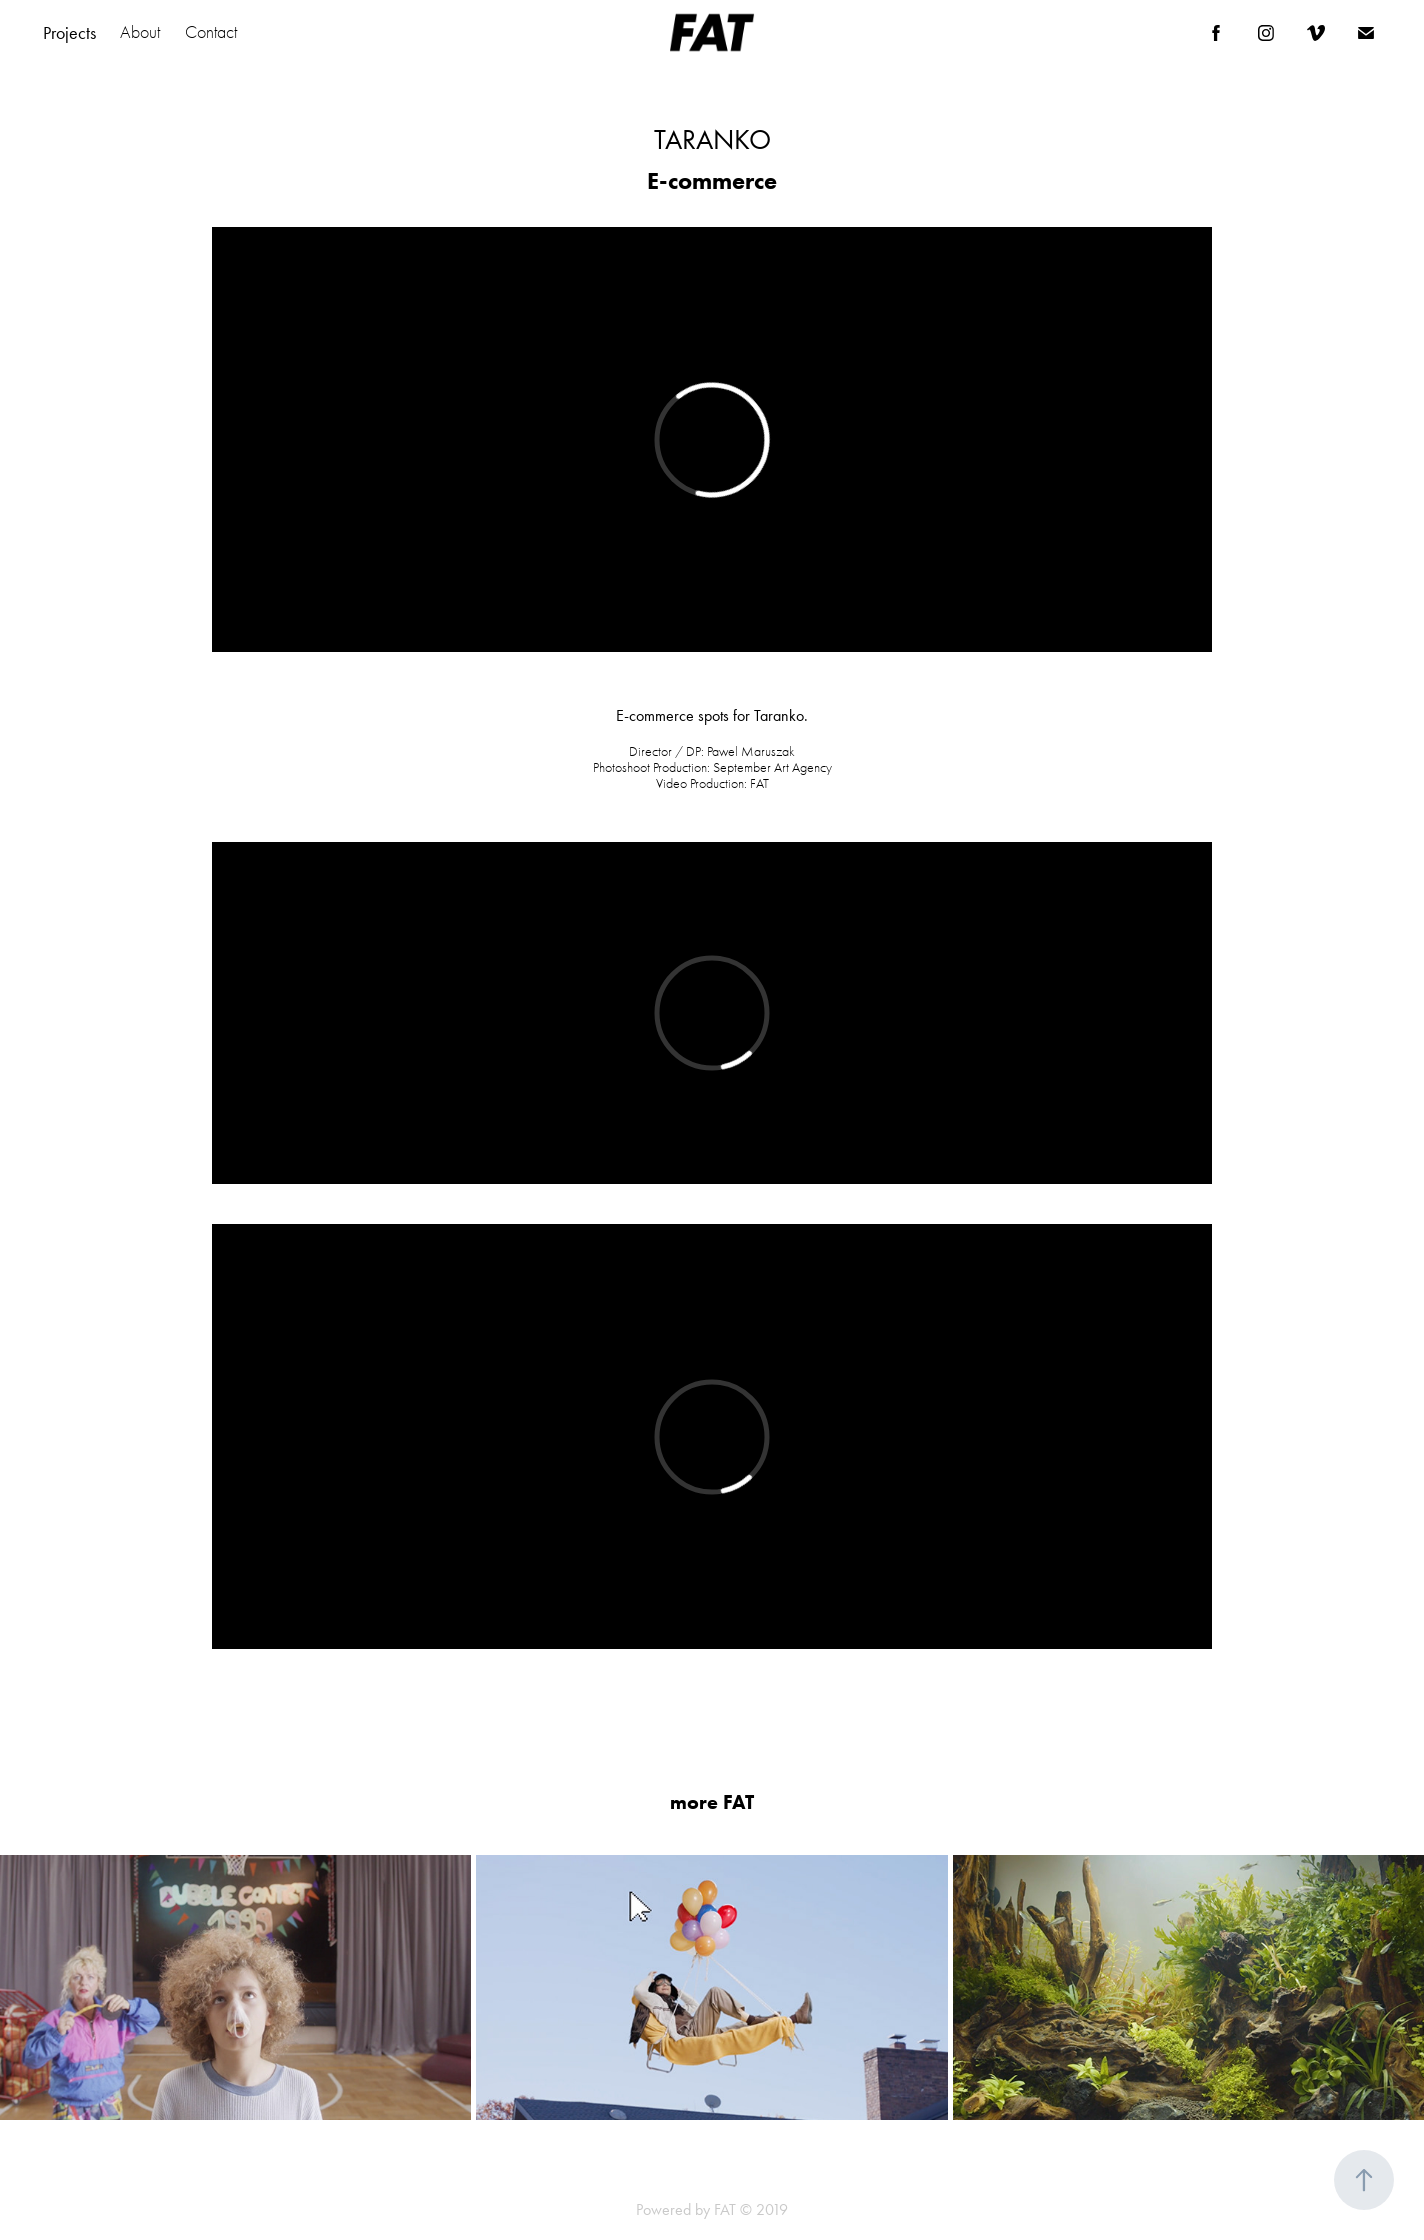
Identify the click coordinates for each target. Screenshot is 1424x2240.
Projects (69, 33)
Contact (211, 32)
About (140, 32)
